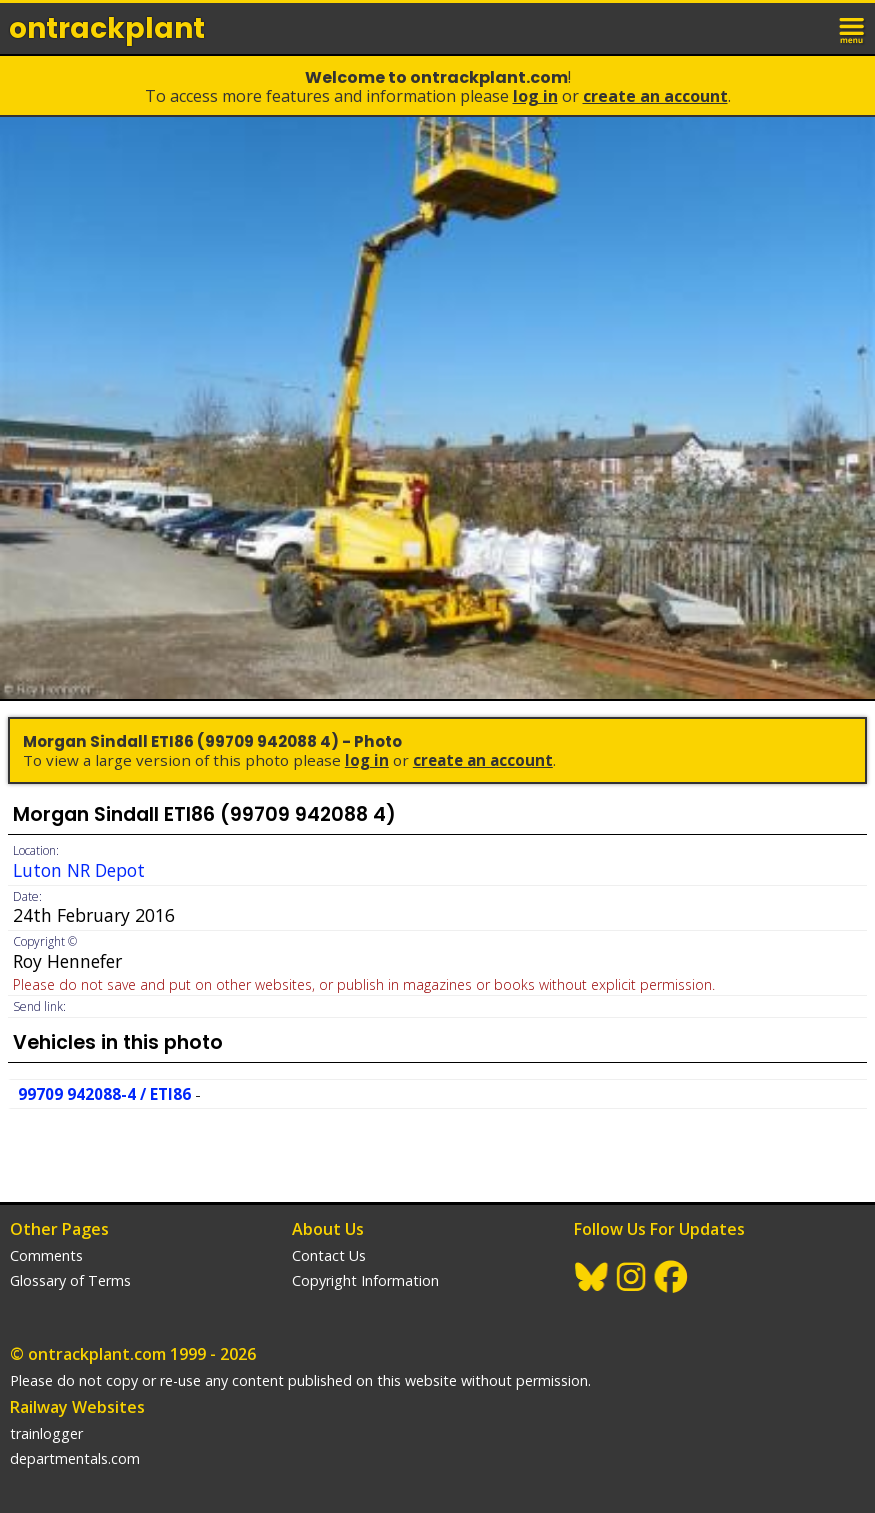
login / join (809, 28)
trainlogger (46, 1433)
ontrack (107, 28)
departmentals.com (75, 1458)
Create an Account (655, 96)
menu (853, 28)
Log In (535, 96)
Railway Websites (77, 1407)
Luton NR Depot (79, 870)
